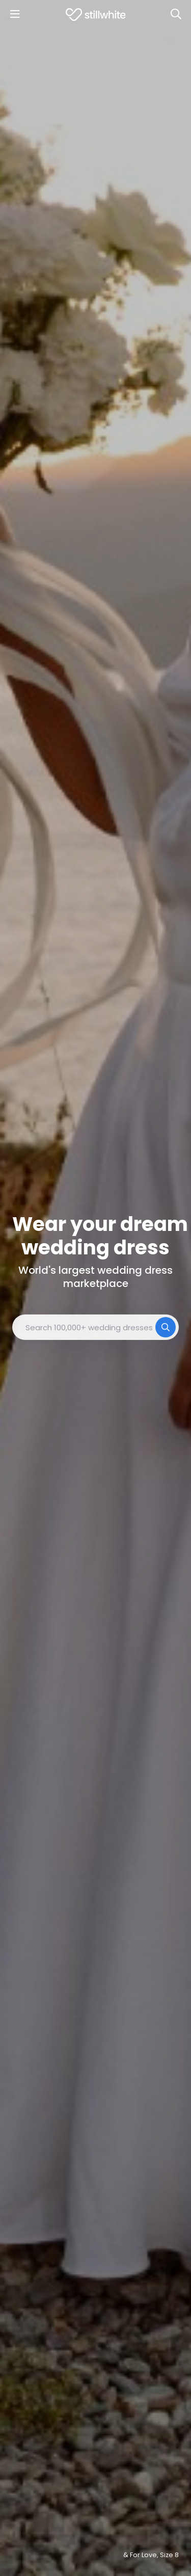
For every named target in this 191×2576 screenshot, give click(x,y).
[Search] (176, 14)
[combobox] (95, 1327)
